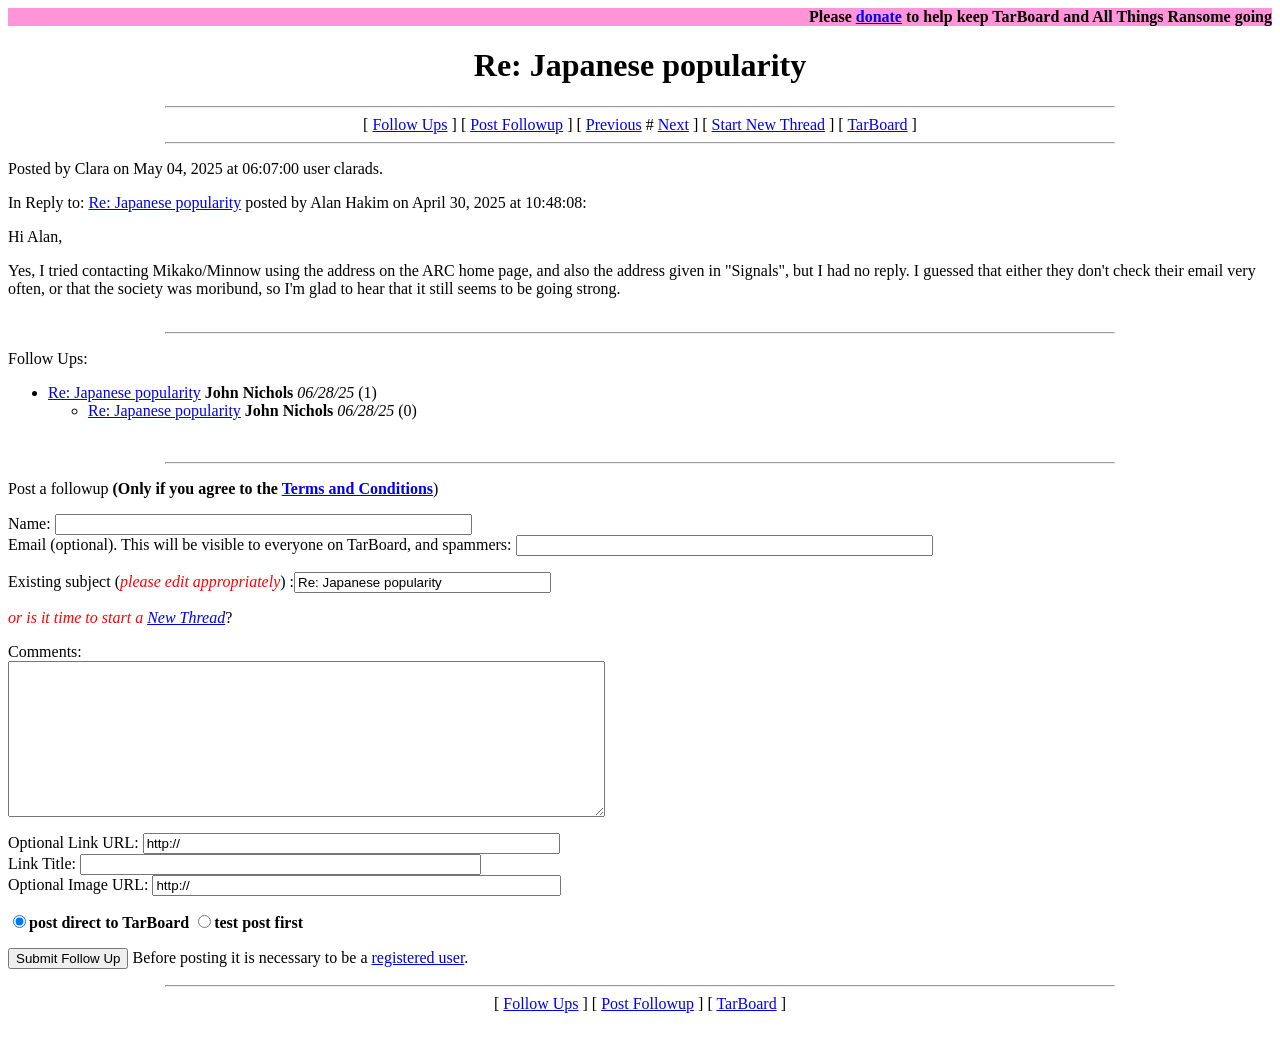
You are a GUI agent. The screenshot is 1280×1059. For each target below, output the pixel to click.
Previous (614, 124)
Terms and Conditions (357, 488)
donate (879, 16)
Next (673, 124)
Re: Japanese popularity (164, 202)
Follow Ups (409, 124)
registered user (418, 987)
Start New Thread (768, 124)
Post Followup (516, 124)
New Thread (186, 617)
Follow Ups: (48, 358)
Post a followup (58, 488)
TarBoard (877, 124)
